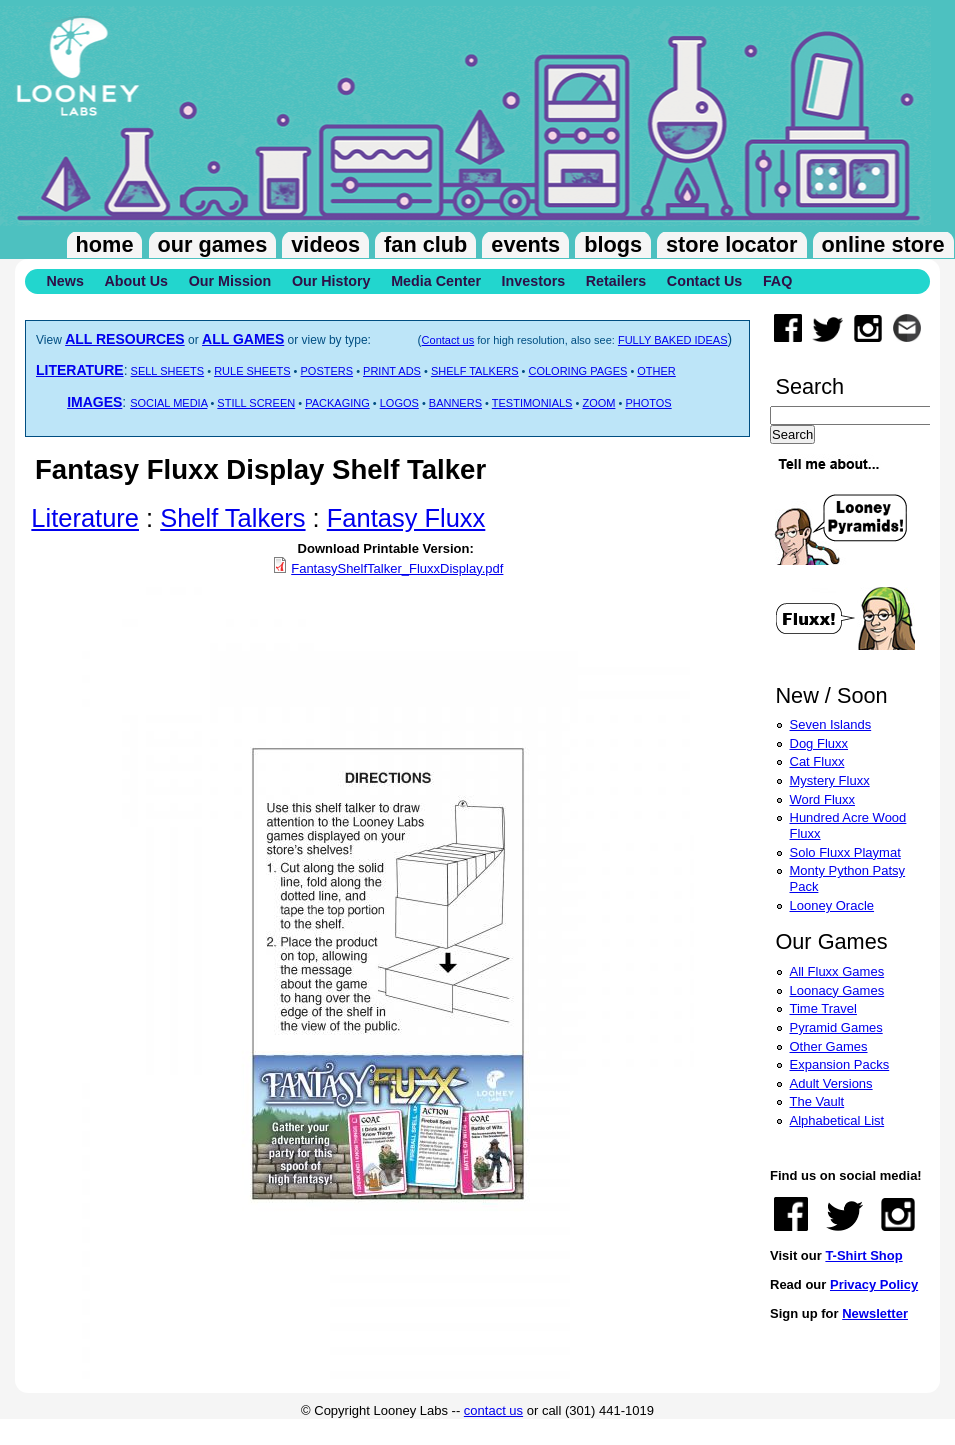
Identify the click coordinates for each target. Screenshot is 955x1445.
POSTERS (327, 371)
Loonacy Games (837, 990)
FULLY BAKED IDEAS (673, 340)
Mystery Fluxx (830, 780)
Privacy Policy (874, 1284)
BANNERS (455, 403)
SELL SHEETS (168, 371)
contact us (493, 1410)
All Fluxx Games (837, 971)
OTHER (656, 371)
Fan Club (425, 244)
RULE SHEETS (252, 371)
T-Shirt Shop (863, 1255)
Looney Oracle (832, 905)
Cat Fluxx (817, 761)
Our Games (213, 244)
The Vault (817, 1101)
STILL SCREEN (256, 403)
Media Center (436, 281)
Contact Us (704, 281)
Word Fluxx (823, 799)
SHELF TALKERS (475, 371)
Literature (85, 518)
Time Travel (823, 1008)
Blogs (613, 244)
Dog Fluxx (819, 743)
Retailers (616, 281)
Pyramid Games (836, 1027)
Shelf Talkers (232, 518)
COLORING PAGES (578, 371)
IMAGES (94, 402)
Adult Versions (831, 1083)
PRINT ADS (392, 371)
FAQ (777, 281)
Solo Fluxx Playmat (845, 852)
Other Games (829, 1046)
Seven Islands (831, 724)
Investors (534, 281)
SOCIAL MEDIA (168, 403)
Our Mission (230, 281)
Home (105, 244)
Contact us (448, 340)
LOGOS (399, 403)
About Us (136, 281)
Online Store (883, 244)
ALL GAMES (243, 339)
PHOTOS (648, 403)
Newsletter (875, 1313)
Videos (325, 244)
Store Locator (731, 244)
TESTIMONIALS (532, 403)
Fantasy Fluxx (406, 518)
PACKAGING (337, 403)
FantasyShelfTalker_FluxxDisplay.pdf (397, 568)
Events (525, 244)
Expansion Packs (840, 1064)
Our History (331, 281)
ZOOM (598, 403)
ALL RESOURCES (125, 339)
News (65, 281)
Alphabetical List (837, 1120)
